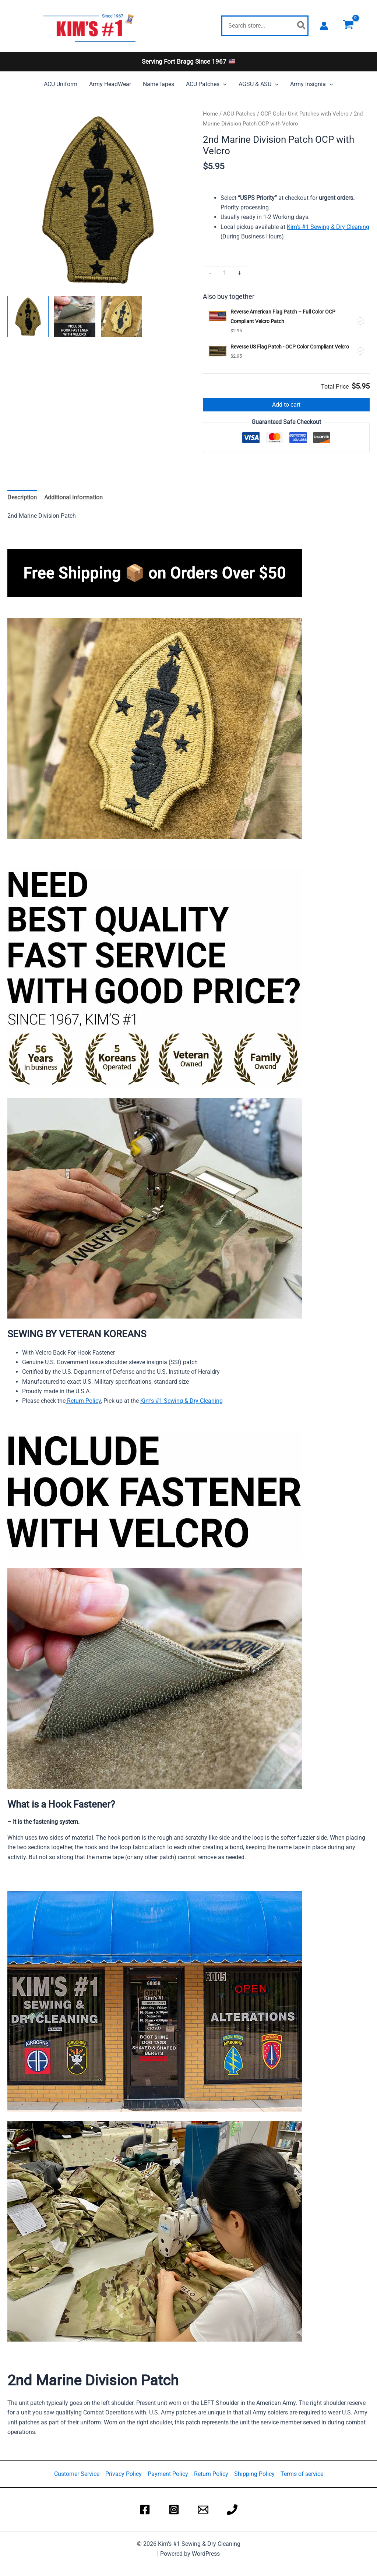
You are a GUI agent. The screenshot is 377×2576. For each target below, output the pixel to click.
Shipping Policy (254, 2473)
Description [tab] (22, 497)
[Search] (302, 26)
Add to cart (286, 404)
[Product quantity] (224, 273)
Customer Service (76, 2473)
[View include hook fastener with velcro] (74, 316)
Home (210, 113)
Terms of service (302, 2473)
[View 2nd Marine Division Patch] (28, 316)
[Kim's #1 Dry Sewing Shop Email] (203, 2509)
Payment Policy (168, 2473)
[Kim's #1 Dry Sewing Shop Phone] (232, 2509)
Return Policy (83, 1400)
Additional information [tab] (73, 497)
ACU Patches (239, 113)
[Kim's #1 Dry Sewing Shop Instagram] (174, 2509)
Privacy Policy (123, 2473)
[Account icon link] (324, 25)
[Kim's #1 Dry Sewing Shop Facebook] (145, 2509)
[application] (223, 84)
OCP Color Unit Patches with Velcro (305, 113)
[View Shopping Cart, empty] (348, 26)
